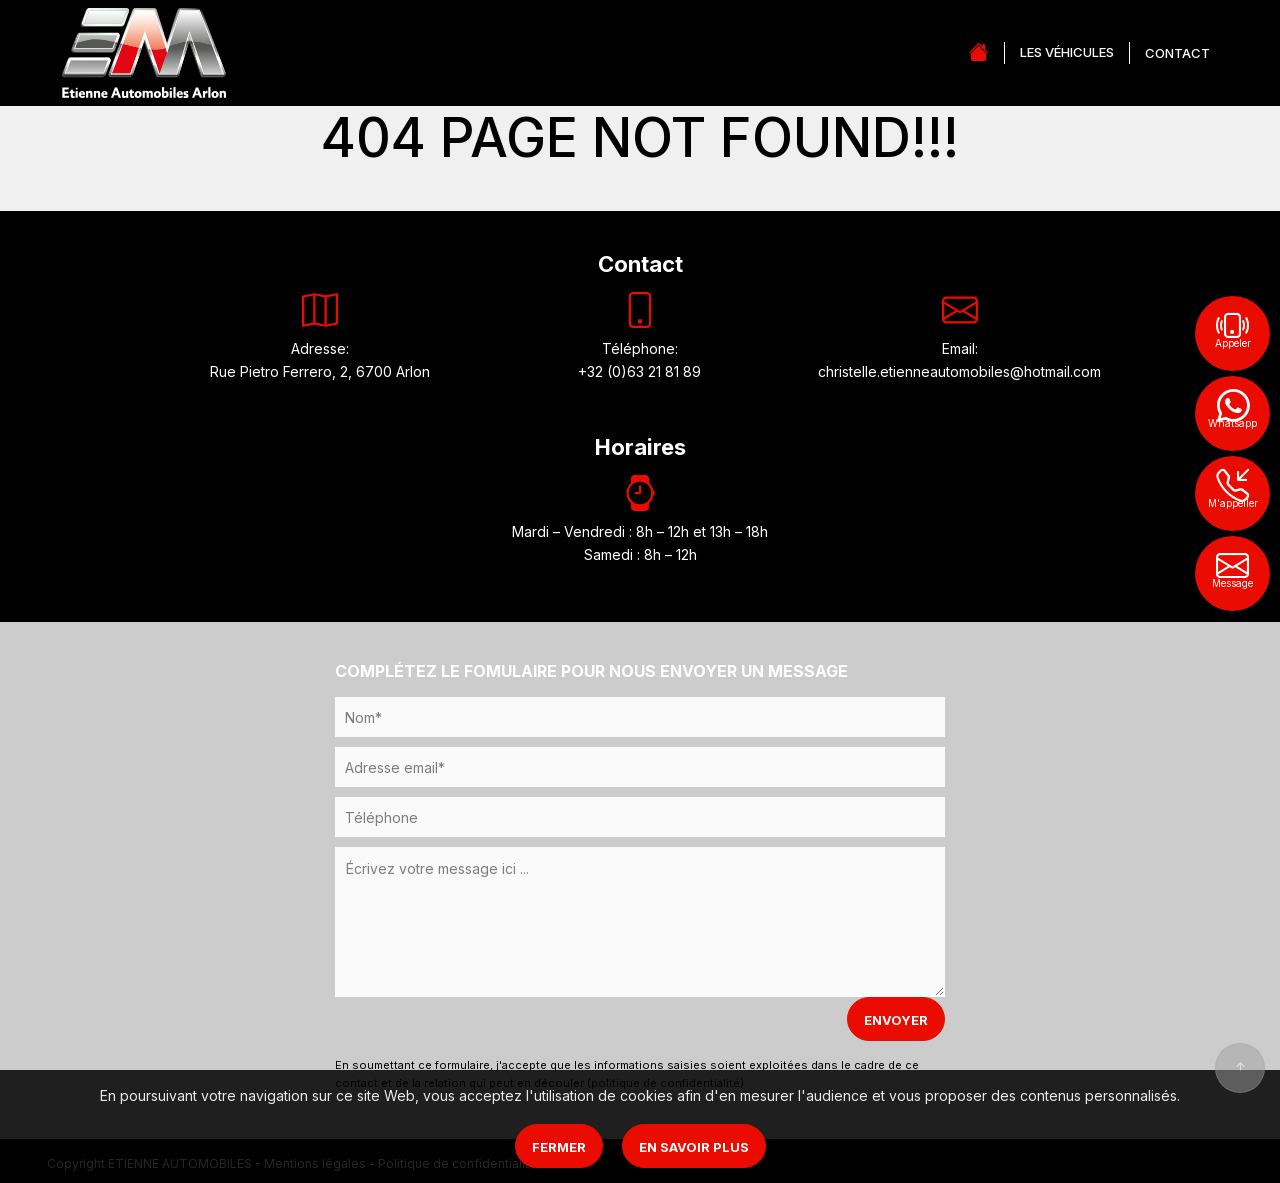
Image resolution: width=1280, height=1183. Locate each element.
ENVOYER (896, 1020)
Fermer (559, 1147)
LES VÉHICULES (1067, 52)
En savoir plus (694, 1147)
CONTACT (1177, 52)
